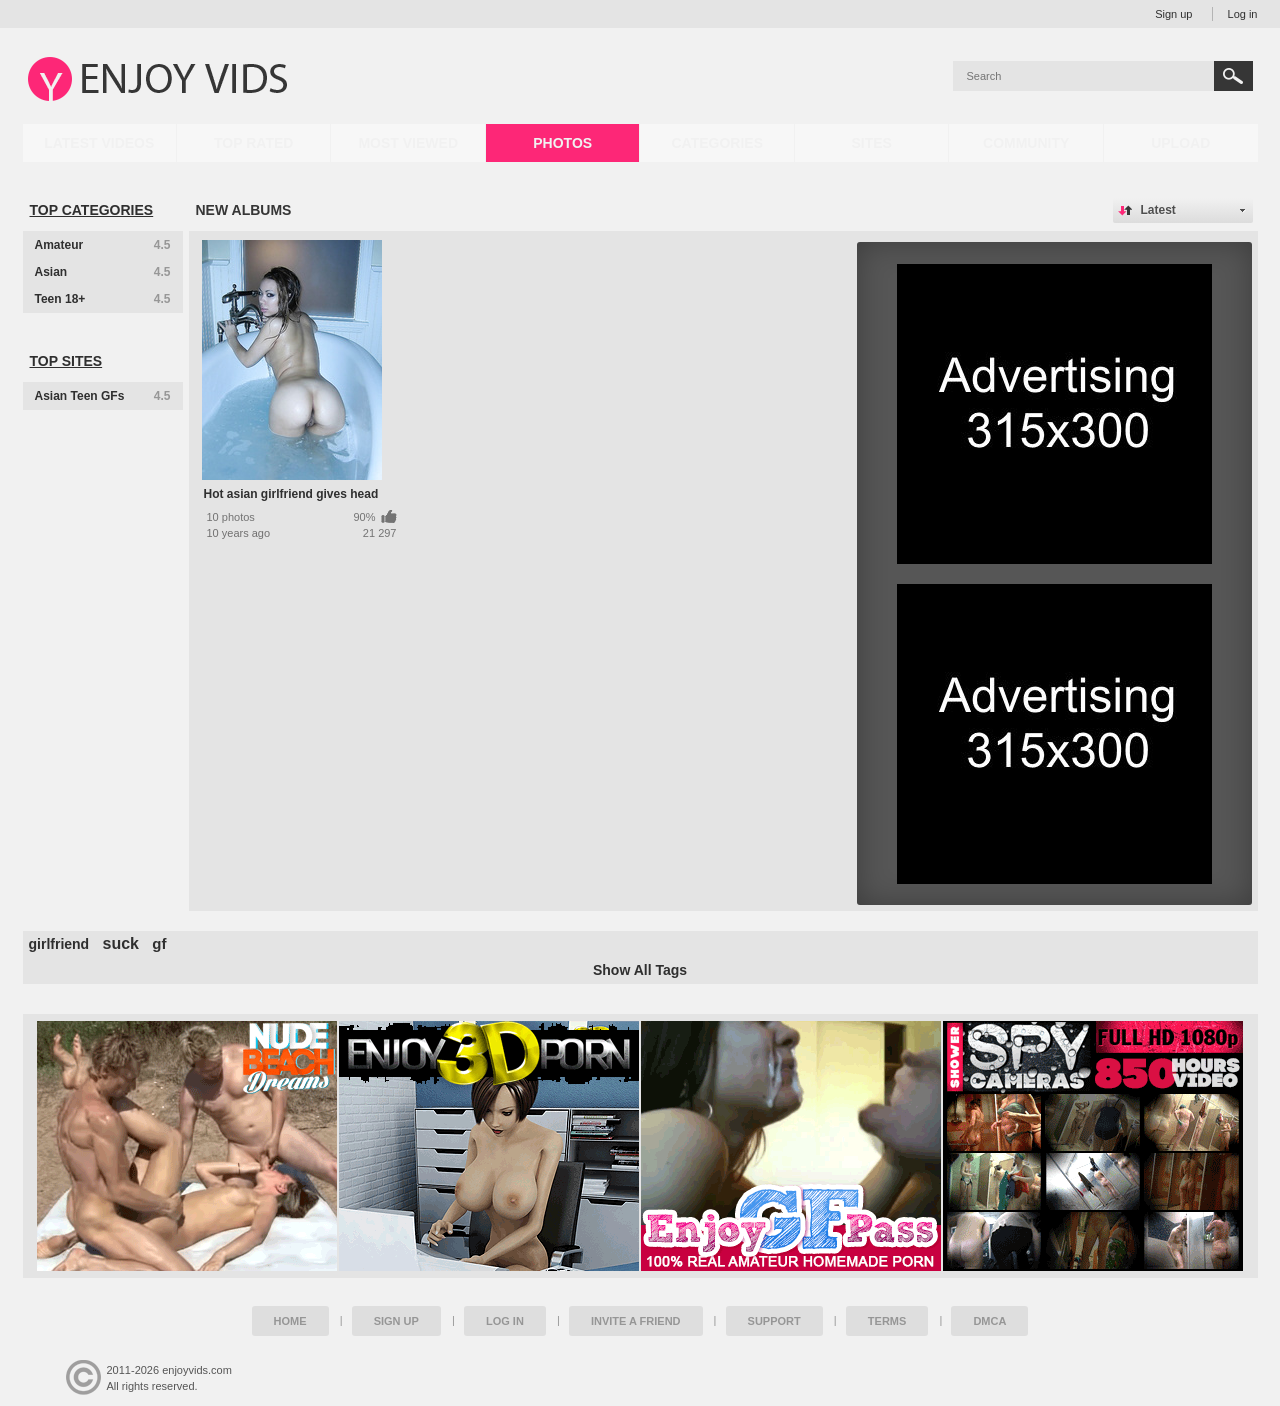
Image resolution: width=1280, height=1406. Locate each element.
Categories (717, 143)
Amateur (103, 245)
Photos (562, 143)
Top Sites (66, 361)
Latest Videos (99, 143)
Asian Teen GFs (103, 396)
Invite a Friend (636, 1321)
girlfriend (59, 944)
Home (290, 1321)
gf (159, 943)
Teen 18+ (103, 299)
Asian (103, 272)
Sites (871, 143)
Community (1026, 143)
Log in (1243, 14)
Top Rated (253, 143)
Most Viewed (408, 143)
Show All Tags (640, 970)
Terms (887, 1321)
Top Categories (92, 210)
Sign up (1173, 14)
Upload (1180, 143)
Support (774, 1321)
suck (121, 943)
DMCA (989, 1321)
